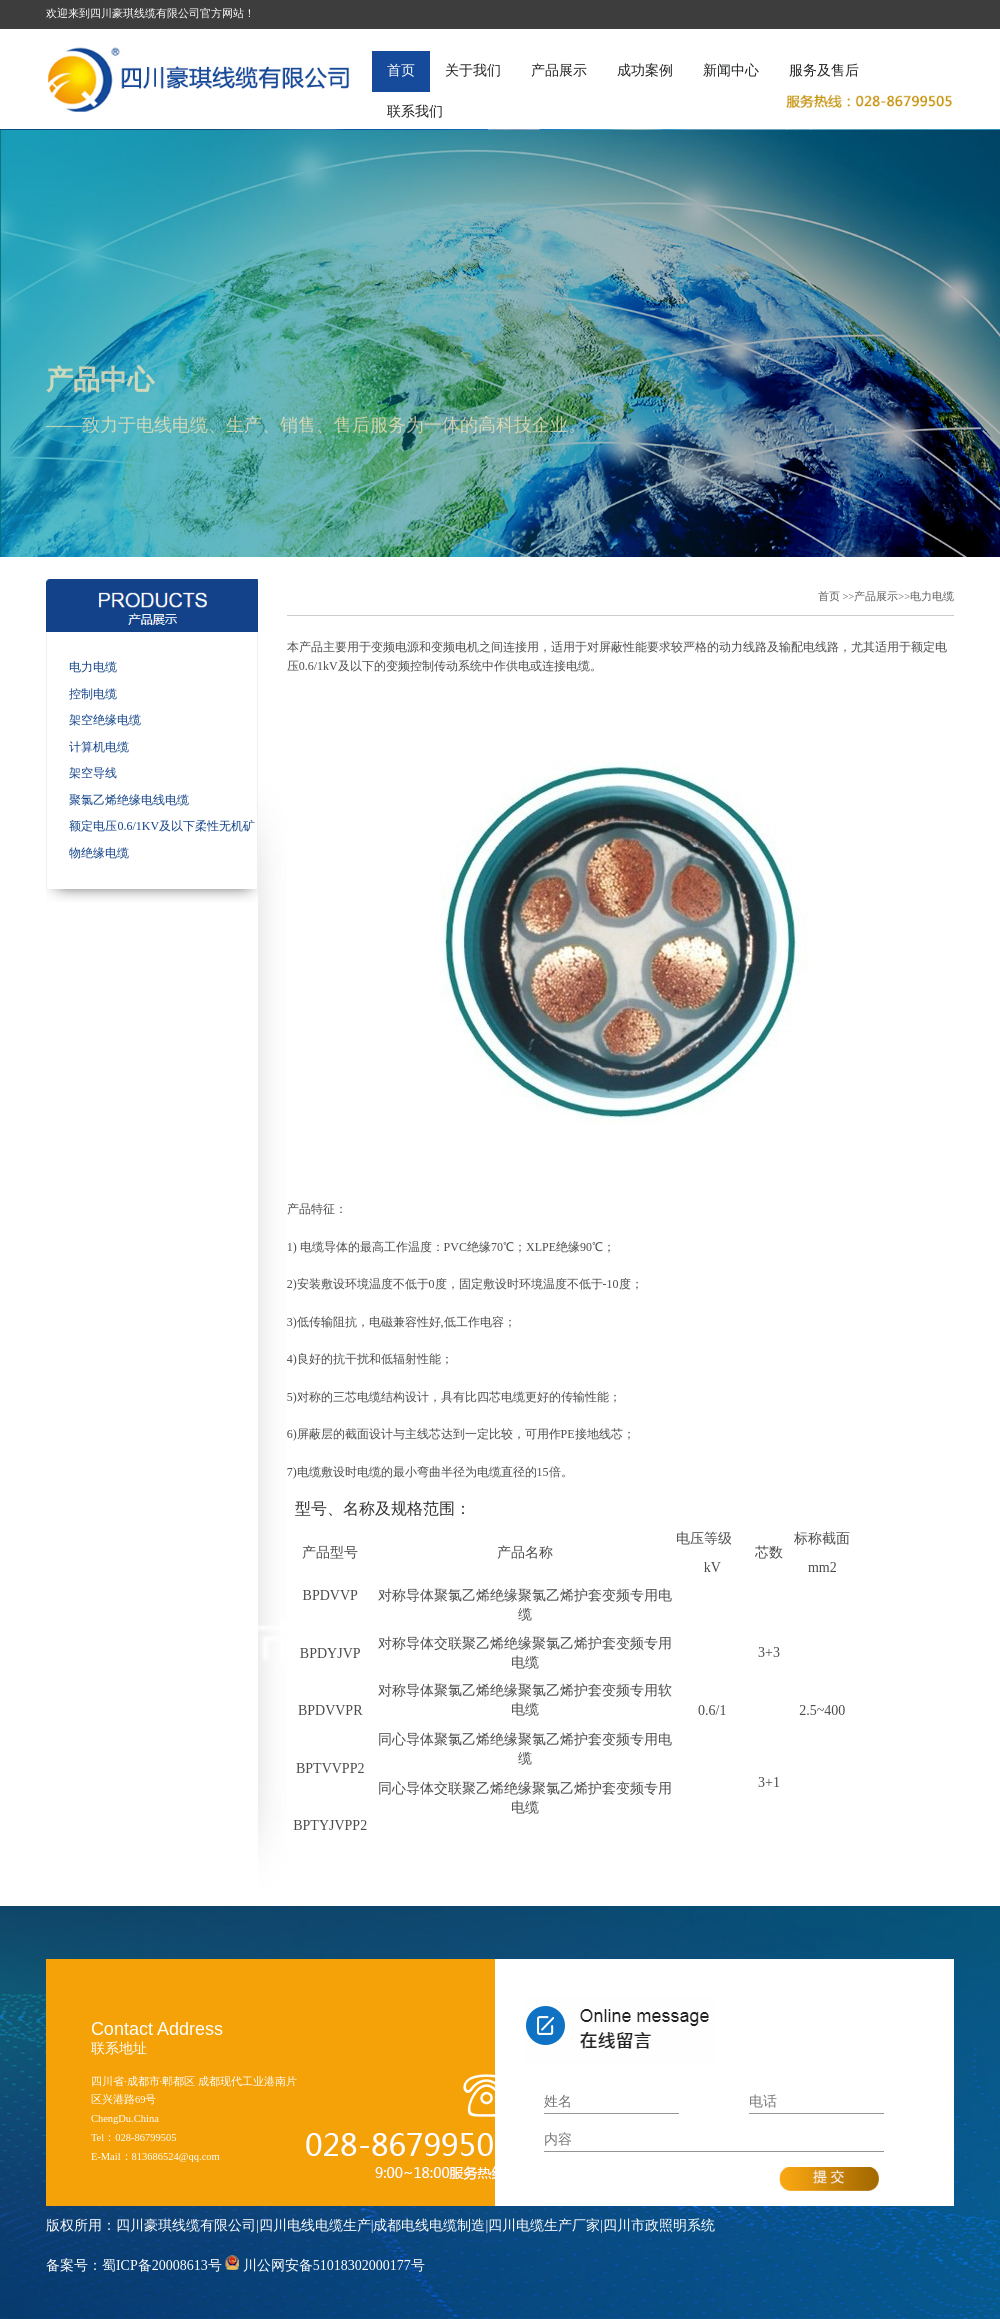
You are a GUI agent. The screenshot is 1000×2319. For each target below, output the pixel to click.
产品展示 (559, 70)
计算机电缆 (99, 747)
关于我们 (473, 70)
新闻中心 (731, 70)
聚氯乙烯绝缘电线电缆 (129, 800)
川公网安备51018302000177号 (334, 2265)
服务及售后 (824, 70)
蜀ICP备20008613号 (162, 2265)
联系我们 (415, 111)
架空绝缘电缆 (105, 720)
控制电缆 (93, 694)
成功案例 (645, 70)
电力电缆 (93, 667)
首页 (401, 70)
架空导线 (93, 773)
